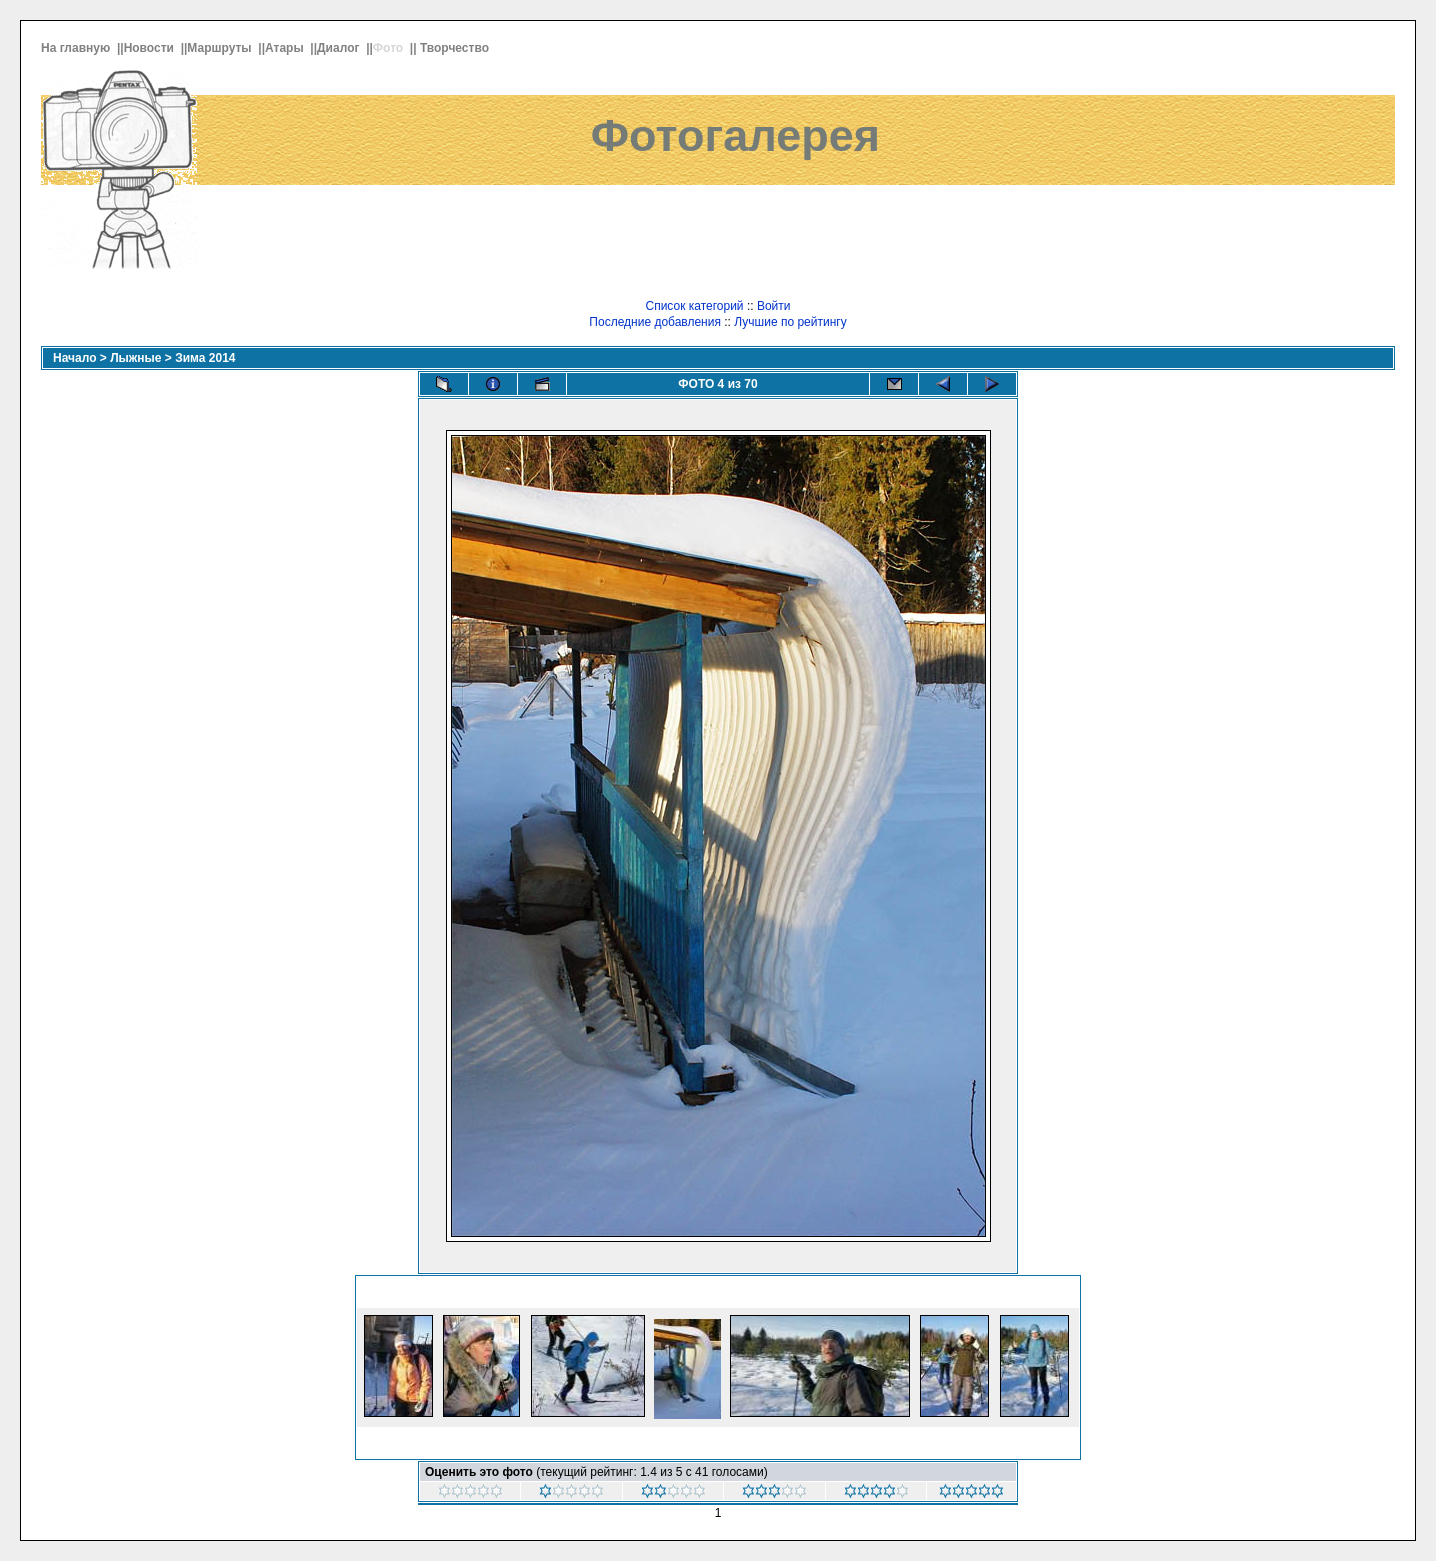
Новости (151, 48)
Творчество (456, 48)
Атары (286, 48)
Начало (74, 358)
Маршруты (221, 48)
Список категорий (694, 306)
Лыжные (135, 358)
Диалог (340, 48)
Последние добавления (655, 322)
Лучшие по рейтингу (790, 322)
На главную (77, 48)
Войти (774, 306)
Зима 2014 (205, 358)
